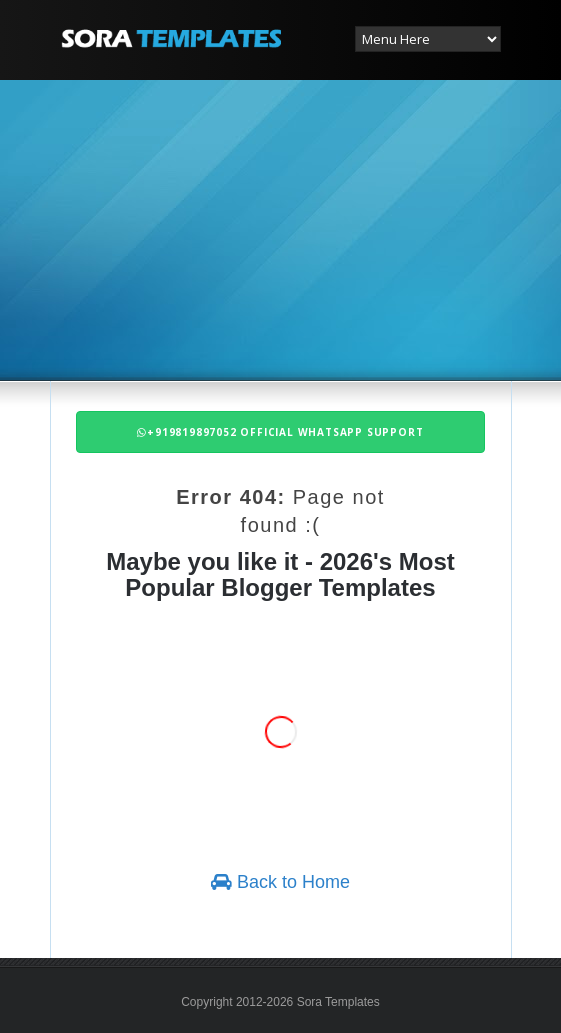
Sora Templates (338, 1002)
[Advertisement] (311, 228)
